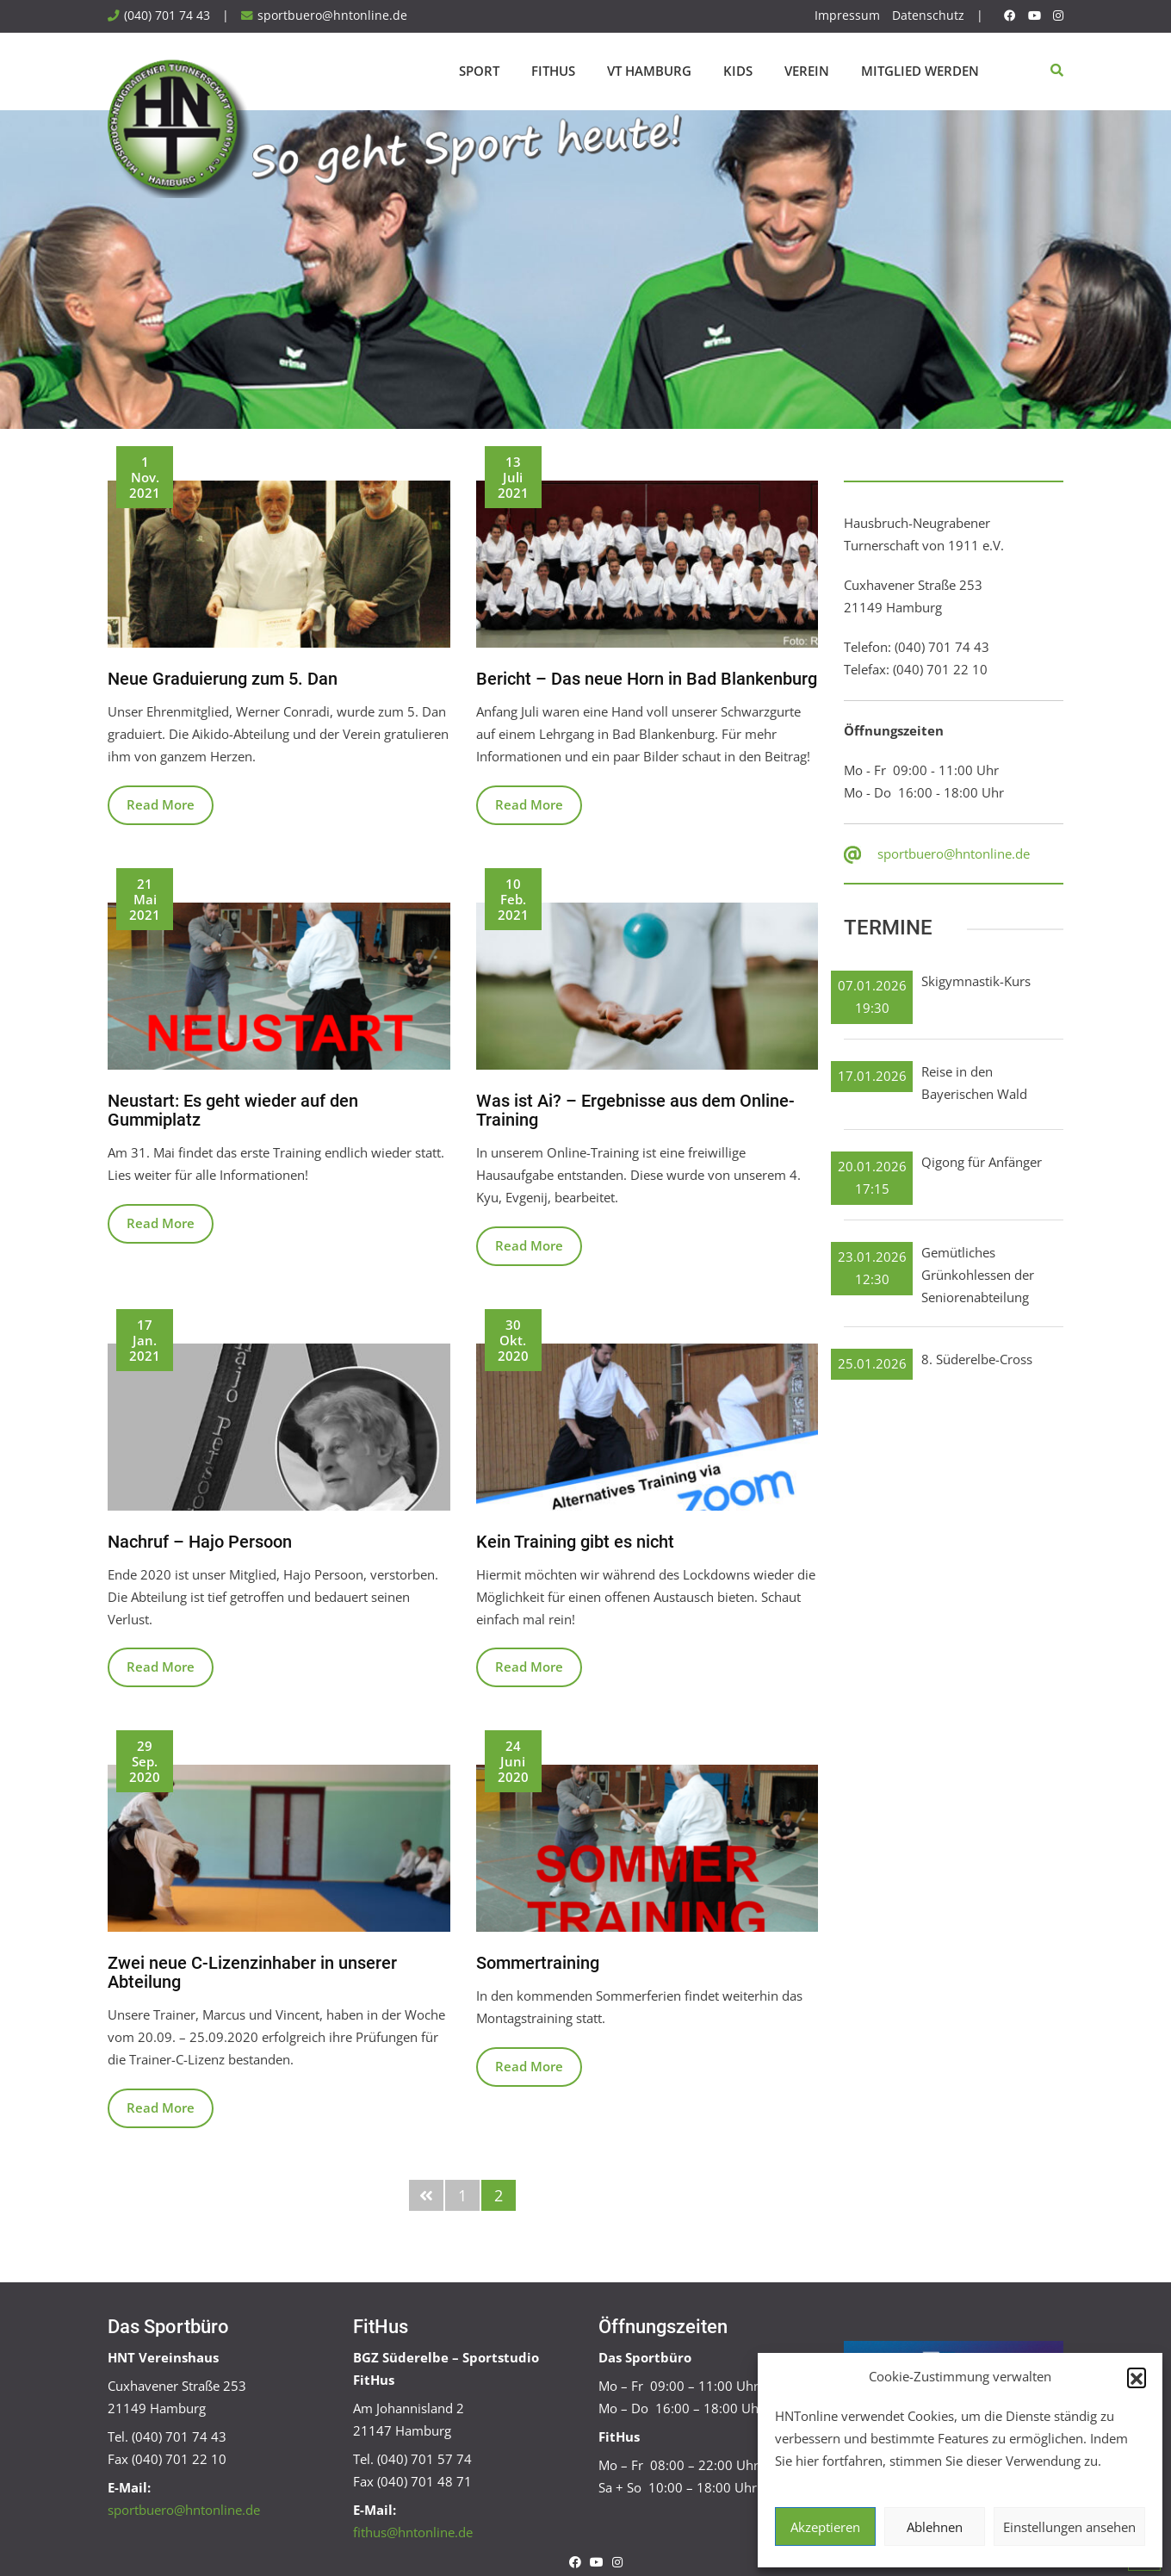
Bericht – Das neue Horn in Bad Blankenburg (646, 678)
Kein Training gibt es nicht (575, 1541)
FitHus (553, 70)
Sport (479, 70)
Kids (738, 70)
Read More (161, 804)
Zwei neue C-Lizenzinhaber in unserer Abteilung (252, 1972)
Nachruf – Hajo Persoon (200, 1541)
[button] (1136, 2377)
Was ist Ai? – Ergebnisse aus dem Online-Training (635, 1110)
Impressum (847, 15)
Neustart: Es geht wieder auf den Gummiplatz (233, 1110)
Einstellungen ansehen (1069, 2527)
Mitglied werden (920, 70)
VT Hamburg (649, 70)
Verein (806, 70)
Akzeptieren (825, 2527)
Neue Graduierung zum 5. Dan (223, 678)
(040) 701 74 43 (167, 15)
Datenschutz (928, 15)
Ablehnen (935, 2527)
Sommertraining (537, 1962)
